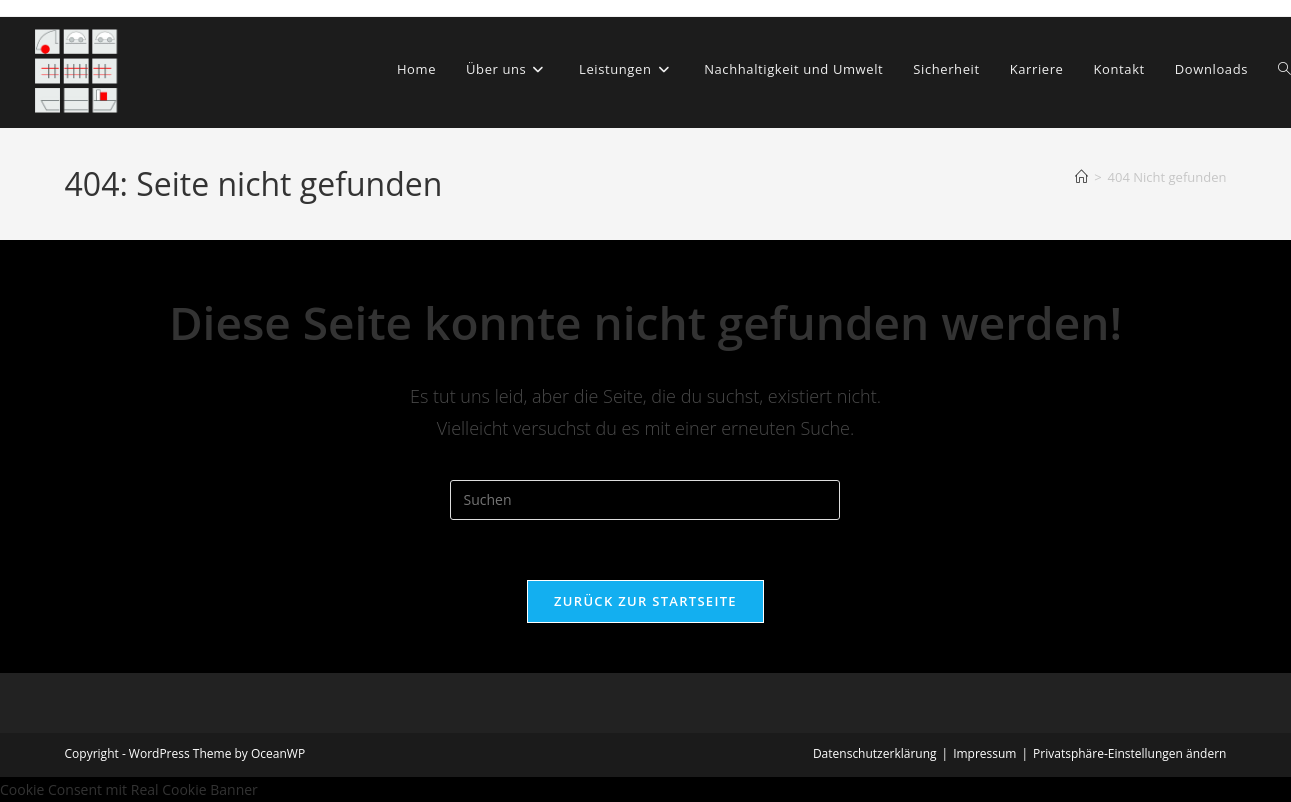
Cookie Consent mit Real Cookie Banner (129, 789)
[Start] (1081, 177)
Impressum (984, 753)
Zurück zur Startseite (645, 601)
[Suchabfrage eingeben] (645, 500)
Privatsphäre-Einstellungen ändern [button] (1129, 753)
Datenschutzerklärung (875, 753)
